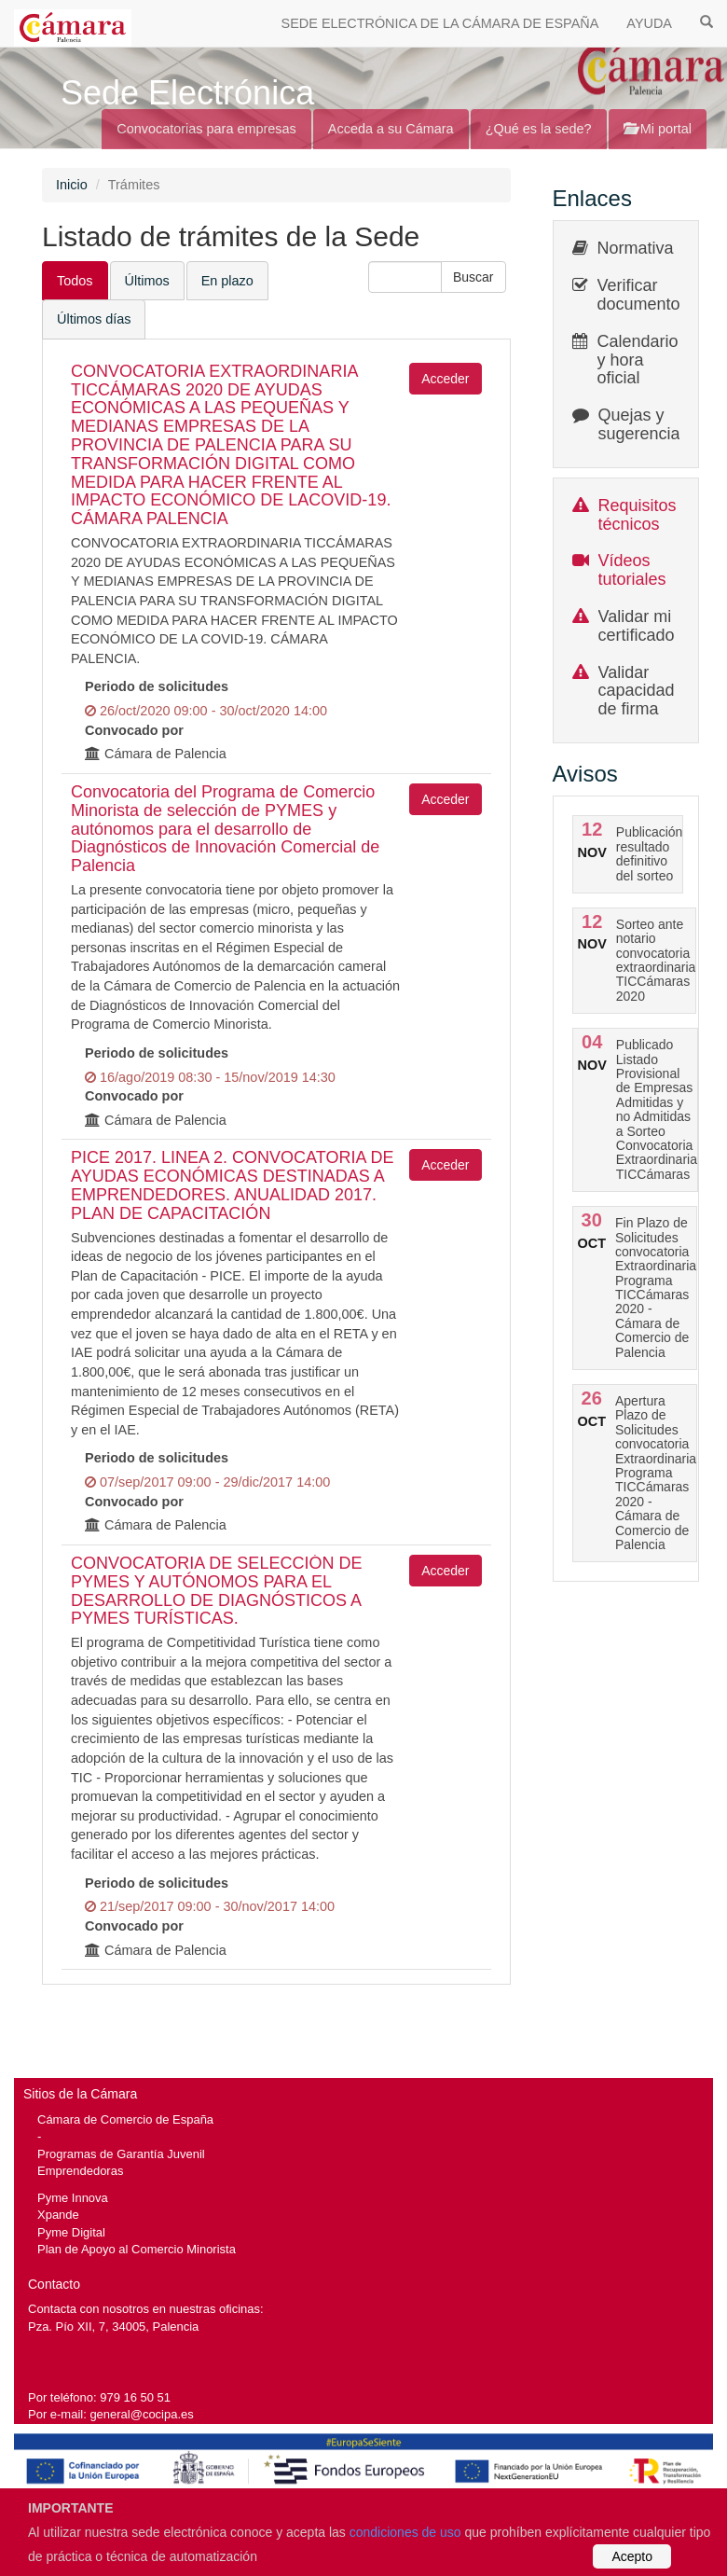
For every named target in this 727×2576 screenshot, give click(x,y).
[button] (473, 277)
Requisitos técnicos (637, 514)
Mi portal (658, 128)
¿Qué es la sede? (539, 128)
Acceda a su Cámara (391, 128)
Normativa (635, 248)
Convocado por (134, 730)
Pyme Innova (72, 2198)
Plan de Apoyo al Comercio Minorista (136, 2249)
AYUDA (649, 23)
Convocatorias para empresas (206, 128)
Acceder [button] (445, 378)
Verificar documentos (643, 294)
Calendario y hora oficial (638, 360)
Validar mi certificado (636, 625)
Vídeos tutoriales (632, 570)
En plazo (227, 280)
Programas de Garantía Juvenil (121, 2154)
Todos (75, 280)
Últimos (147, 280)
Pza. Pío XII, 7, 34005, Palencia (113, 2327)
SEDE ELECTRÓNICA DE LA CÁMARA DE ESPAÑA (440, 23)
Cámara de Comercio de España (125, 2119)
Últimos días (93, 319)
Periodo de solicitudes (156, 686)
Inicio (72, 184)
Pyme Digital (71, 2232)
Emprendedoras (80, 2171)
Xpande (58, 2215)
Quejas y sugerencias (643, 424)
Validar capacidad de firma (636, 691)
